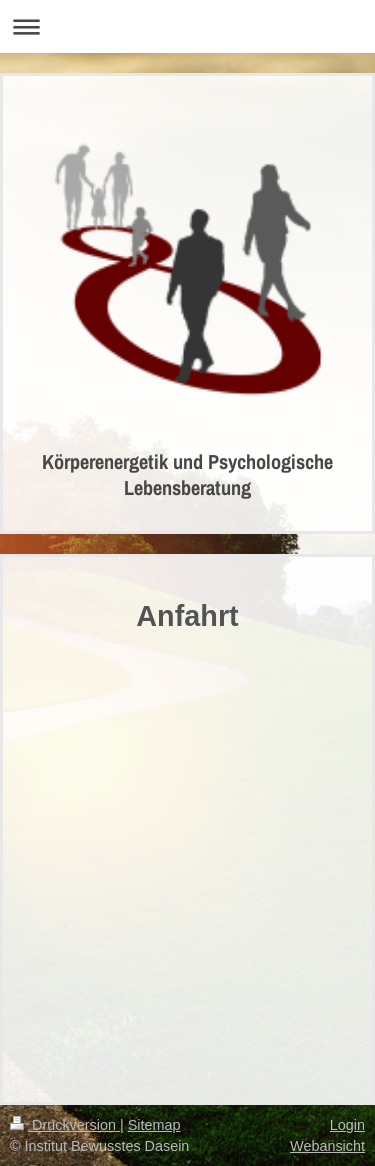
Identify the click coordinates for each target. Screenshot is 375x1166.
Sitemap (154, 1125)
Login (347, 1125)
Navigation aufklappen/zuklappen (187, 26)
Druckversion (65, 1125)
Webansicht (327, 1146)
